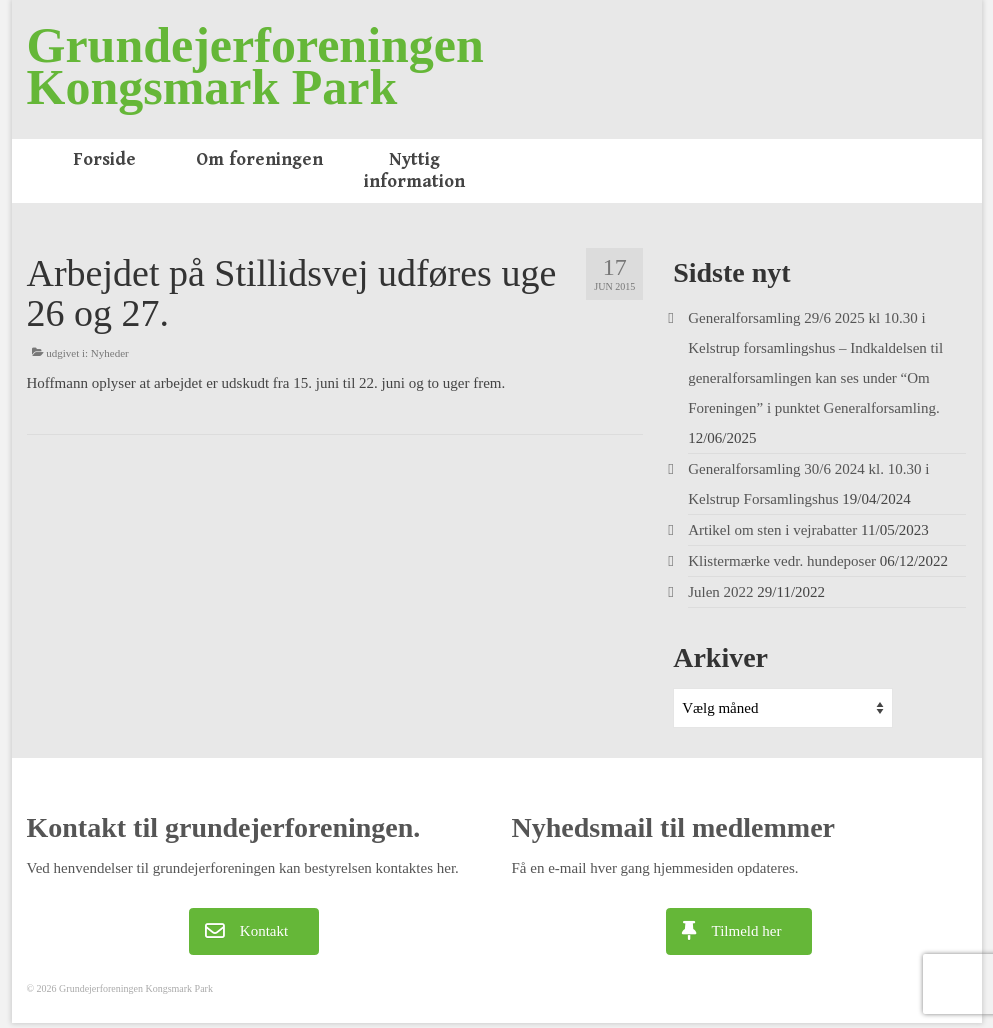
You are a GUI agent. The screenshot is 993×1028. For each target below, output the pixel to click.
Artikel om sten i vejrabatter (772, 530)
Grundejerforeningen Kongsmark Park (255, 66)
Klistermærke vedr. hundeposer (782, 561)
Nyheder (110, 353)
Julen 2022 (720, 592)
